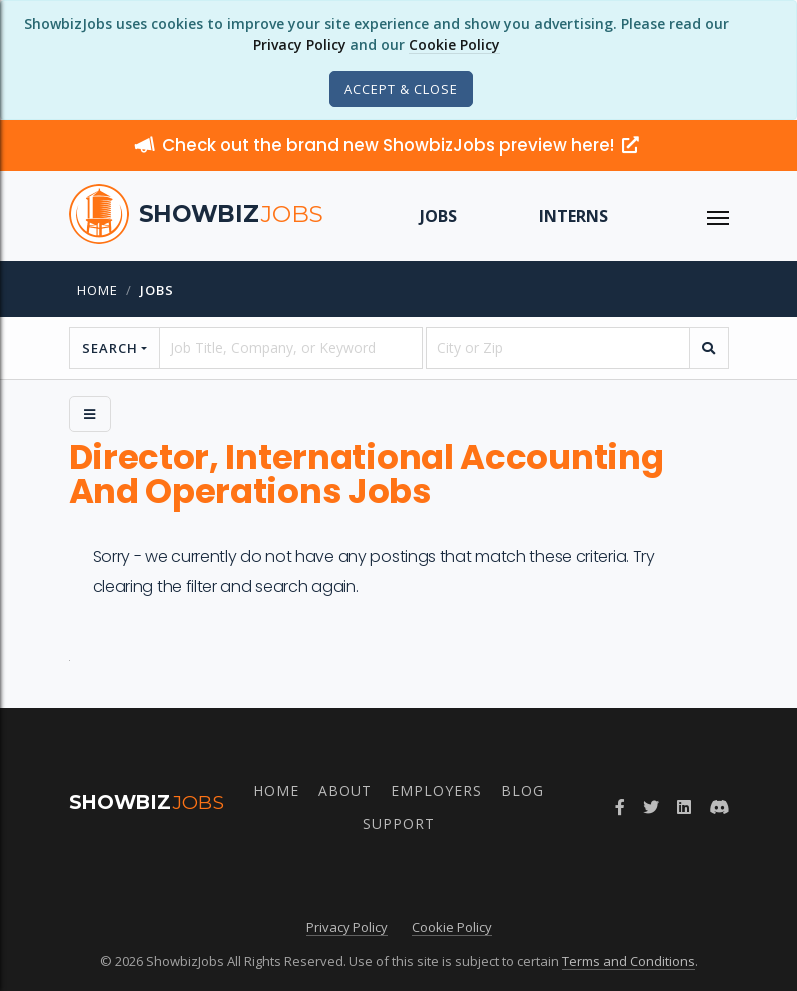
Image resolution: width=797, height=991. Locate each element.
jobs (157, 290)
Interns (573, 216)
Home (97, 290)
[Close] (401, 89)
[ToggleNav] (718, 216)
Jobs (438, 216)
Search (110, 348)
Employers (436, 790)
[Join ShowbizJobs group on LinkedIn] (684, 807)
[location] (558, 348)
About (345, 790)
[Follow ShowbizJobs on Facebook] (620, 807)
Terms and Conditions (628, 961)
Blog (522, 790)
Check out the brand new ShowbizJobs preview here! (387, 145)
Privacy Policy (299, 44)
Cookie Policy (454, 44)
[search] (709, 348)
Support (399, 823)
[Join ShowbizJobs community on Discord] (719, 807)
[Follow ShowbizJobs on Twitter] (651, 807)
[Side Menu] (90, 414)
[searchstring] (291, 348)
